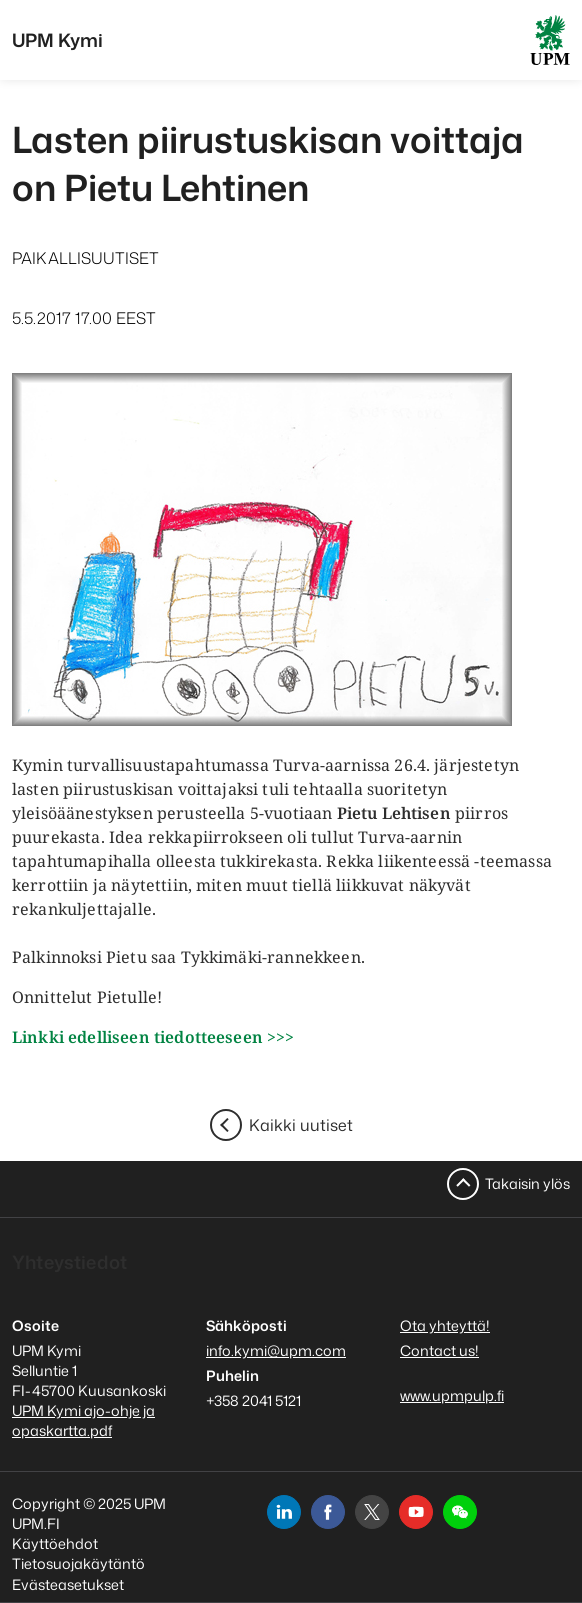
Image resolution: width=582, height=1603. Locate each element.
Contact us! (439, 1350)
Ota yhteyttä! (445, 1325)
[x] (372, 1512)
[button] (460, 1512)
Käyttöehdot (55, 1543)
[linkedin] (284, 1512)
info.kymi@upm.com (276, 1350)
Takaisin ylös (527, 1183)
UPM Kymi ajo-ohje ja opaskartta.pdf (83, 1420)
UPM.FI (36, 1523)
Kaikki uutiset (301, 1125)
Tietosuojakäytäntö (78, 1563)
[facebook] (328, 1512)
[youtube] (416, 1512)
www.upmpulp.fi (452, 1395)
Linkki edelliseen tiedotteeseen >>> (153, 1037)
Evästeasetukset (68, 1584)
